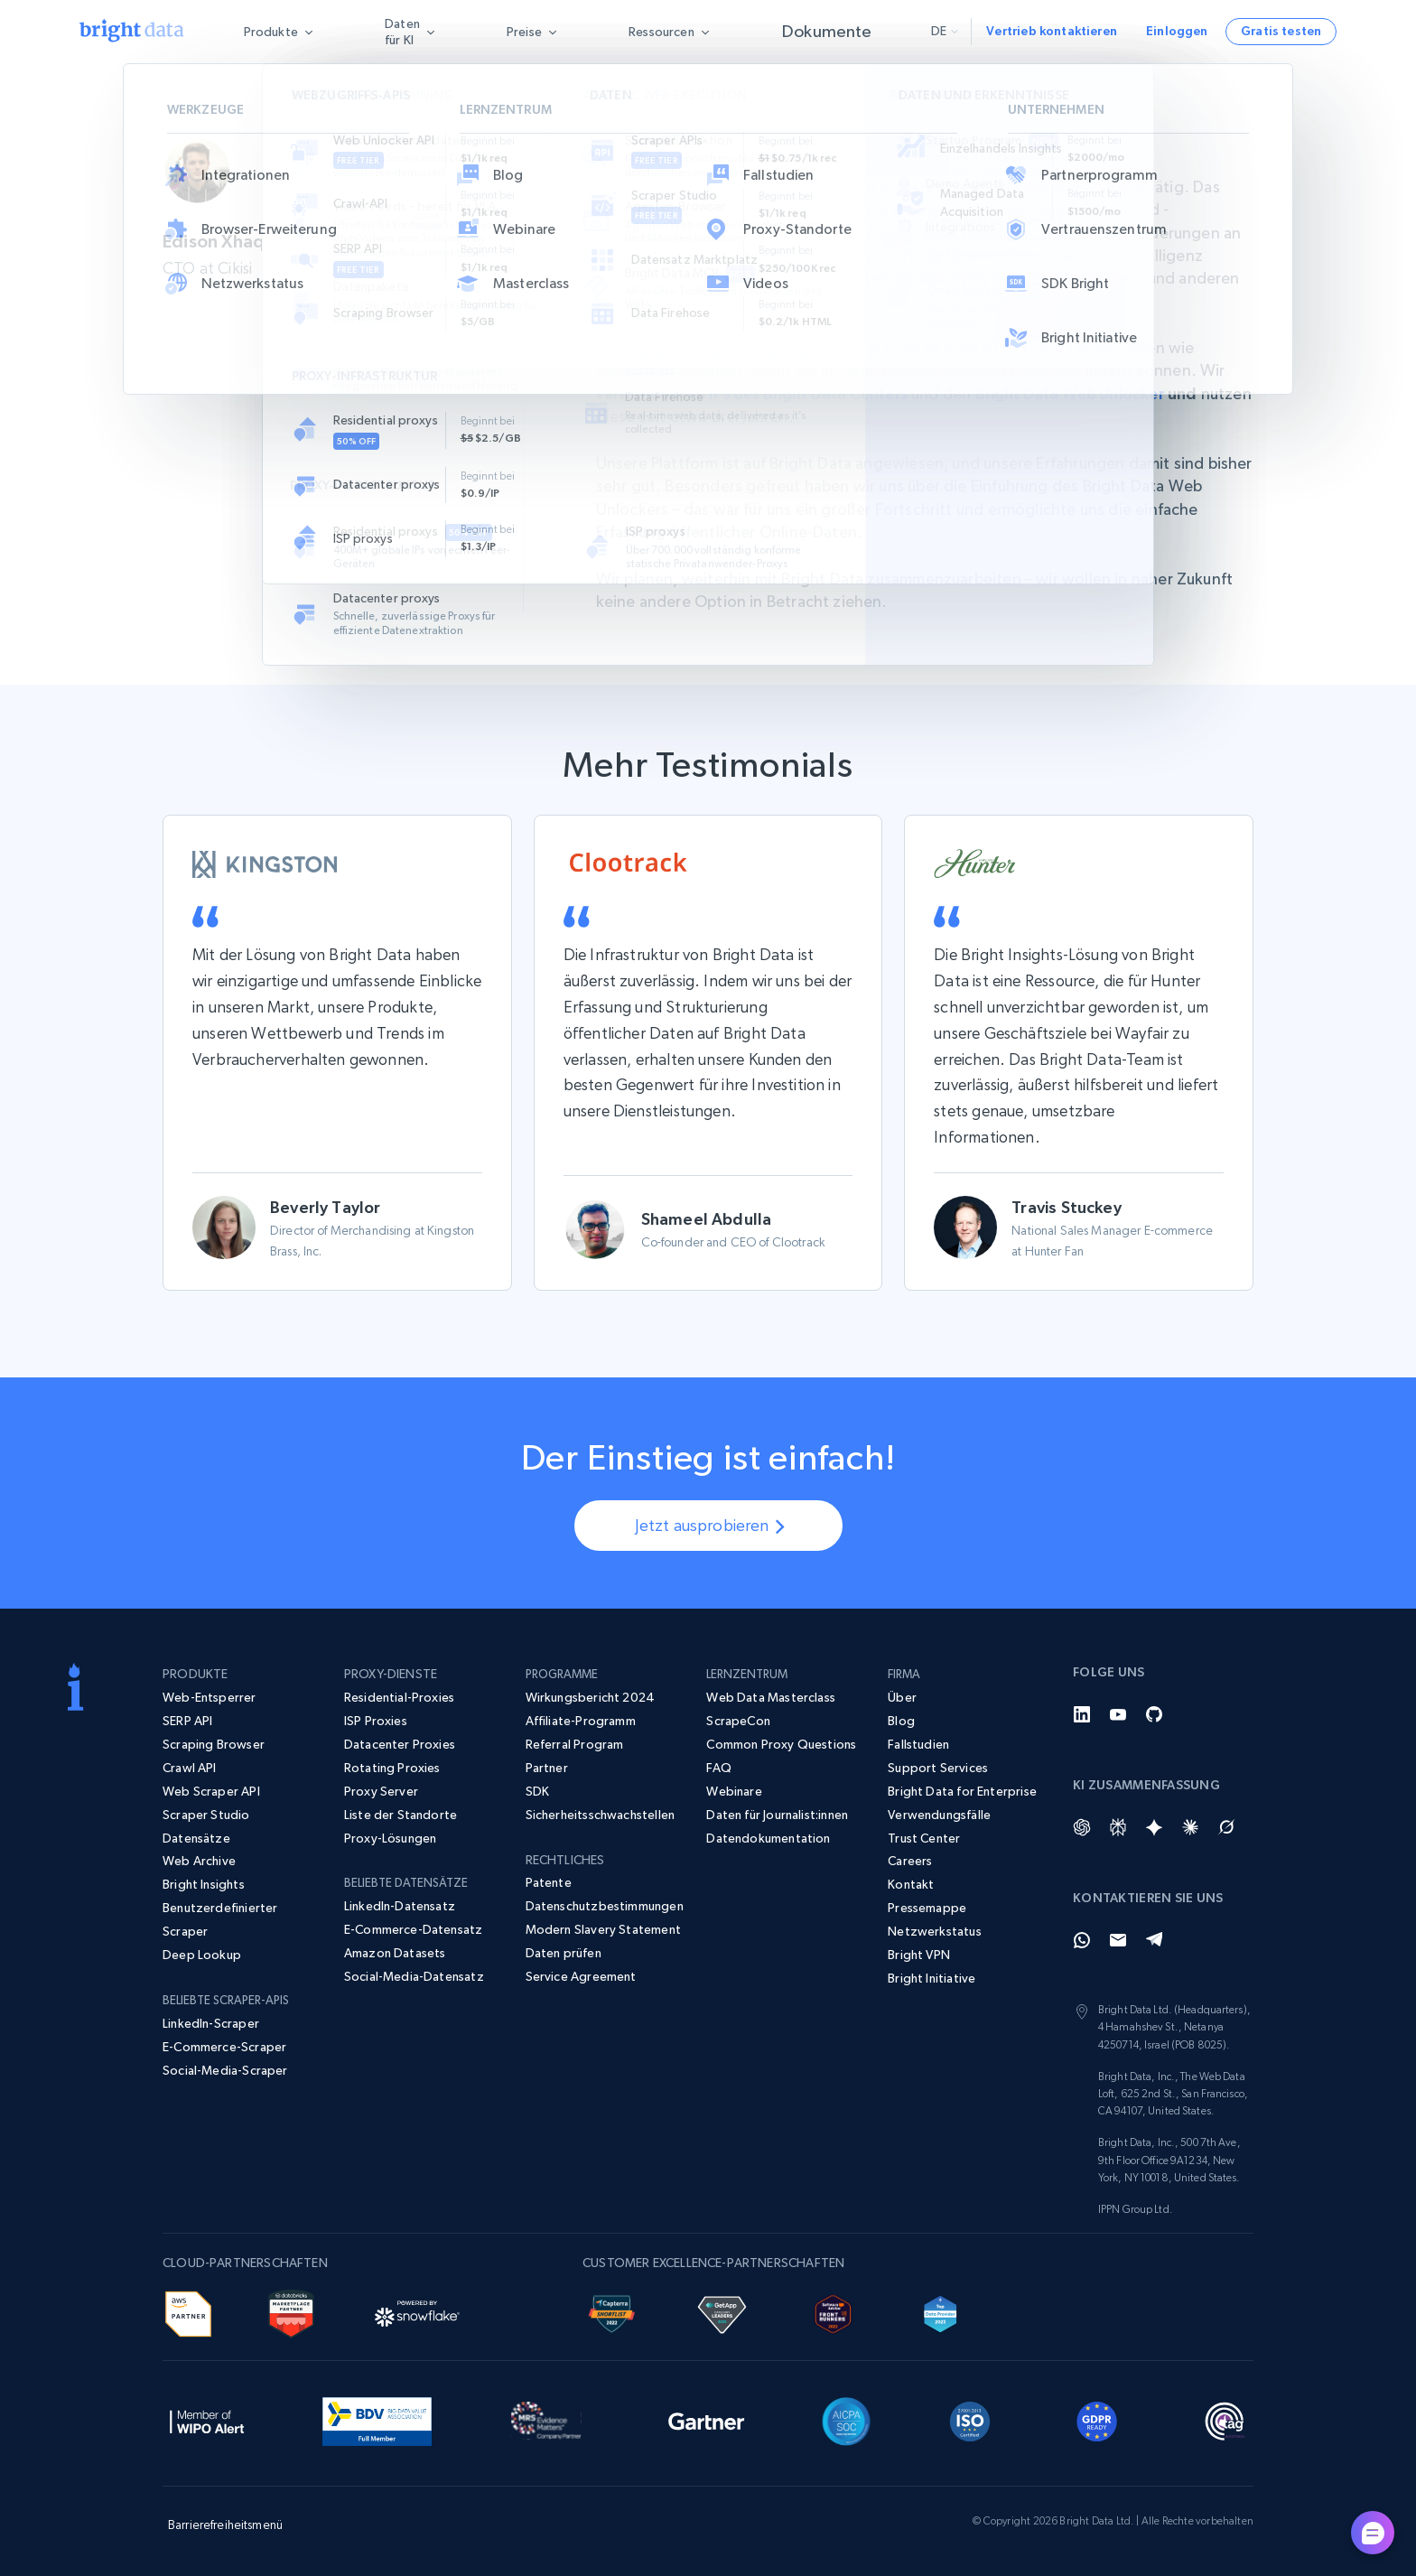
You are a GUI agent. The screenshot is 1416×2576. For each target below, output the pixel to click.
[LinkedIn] (1082, 1714)
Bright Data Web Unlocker (1090, 393)
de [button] (944, 30)
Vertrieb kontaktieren (1051, 30)
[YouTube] (1118, 1714)
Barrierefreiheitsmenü (225, 2524)
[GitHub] (1154, 1714)
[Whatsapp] (1082, 1940)
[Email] (1118, 1940)
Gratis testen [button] (1281, 30)
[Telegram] (1154, 1940)
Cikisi (615, 186)
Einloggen (1177, 30)
